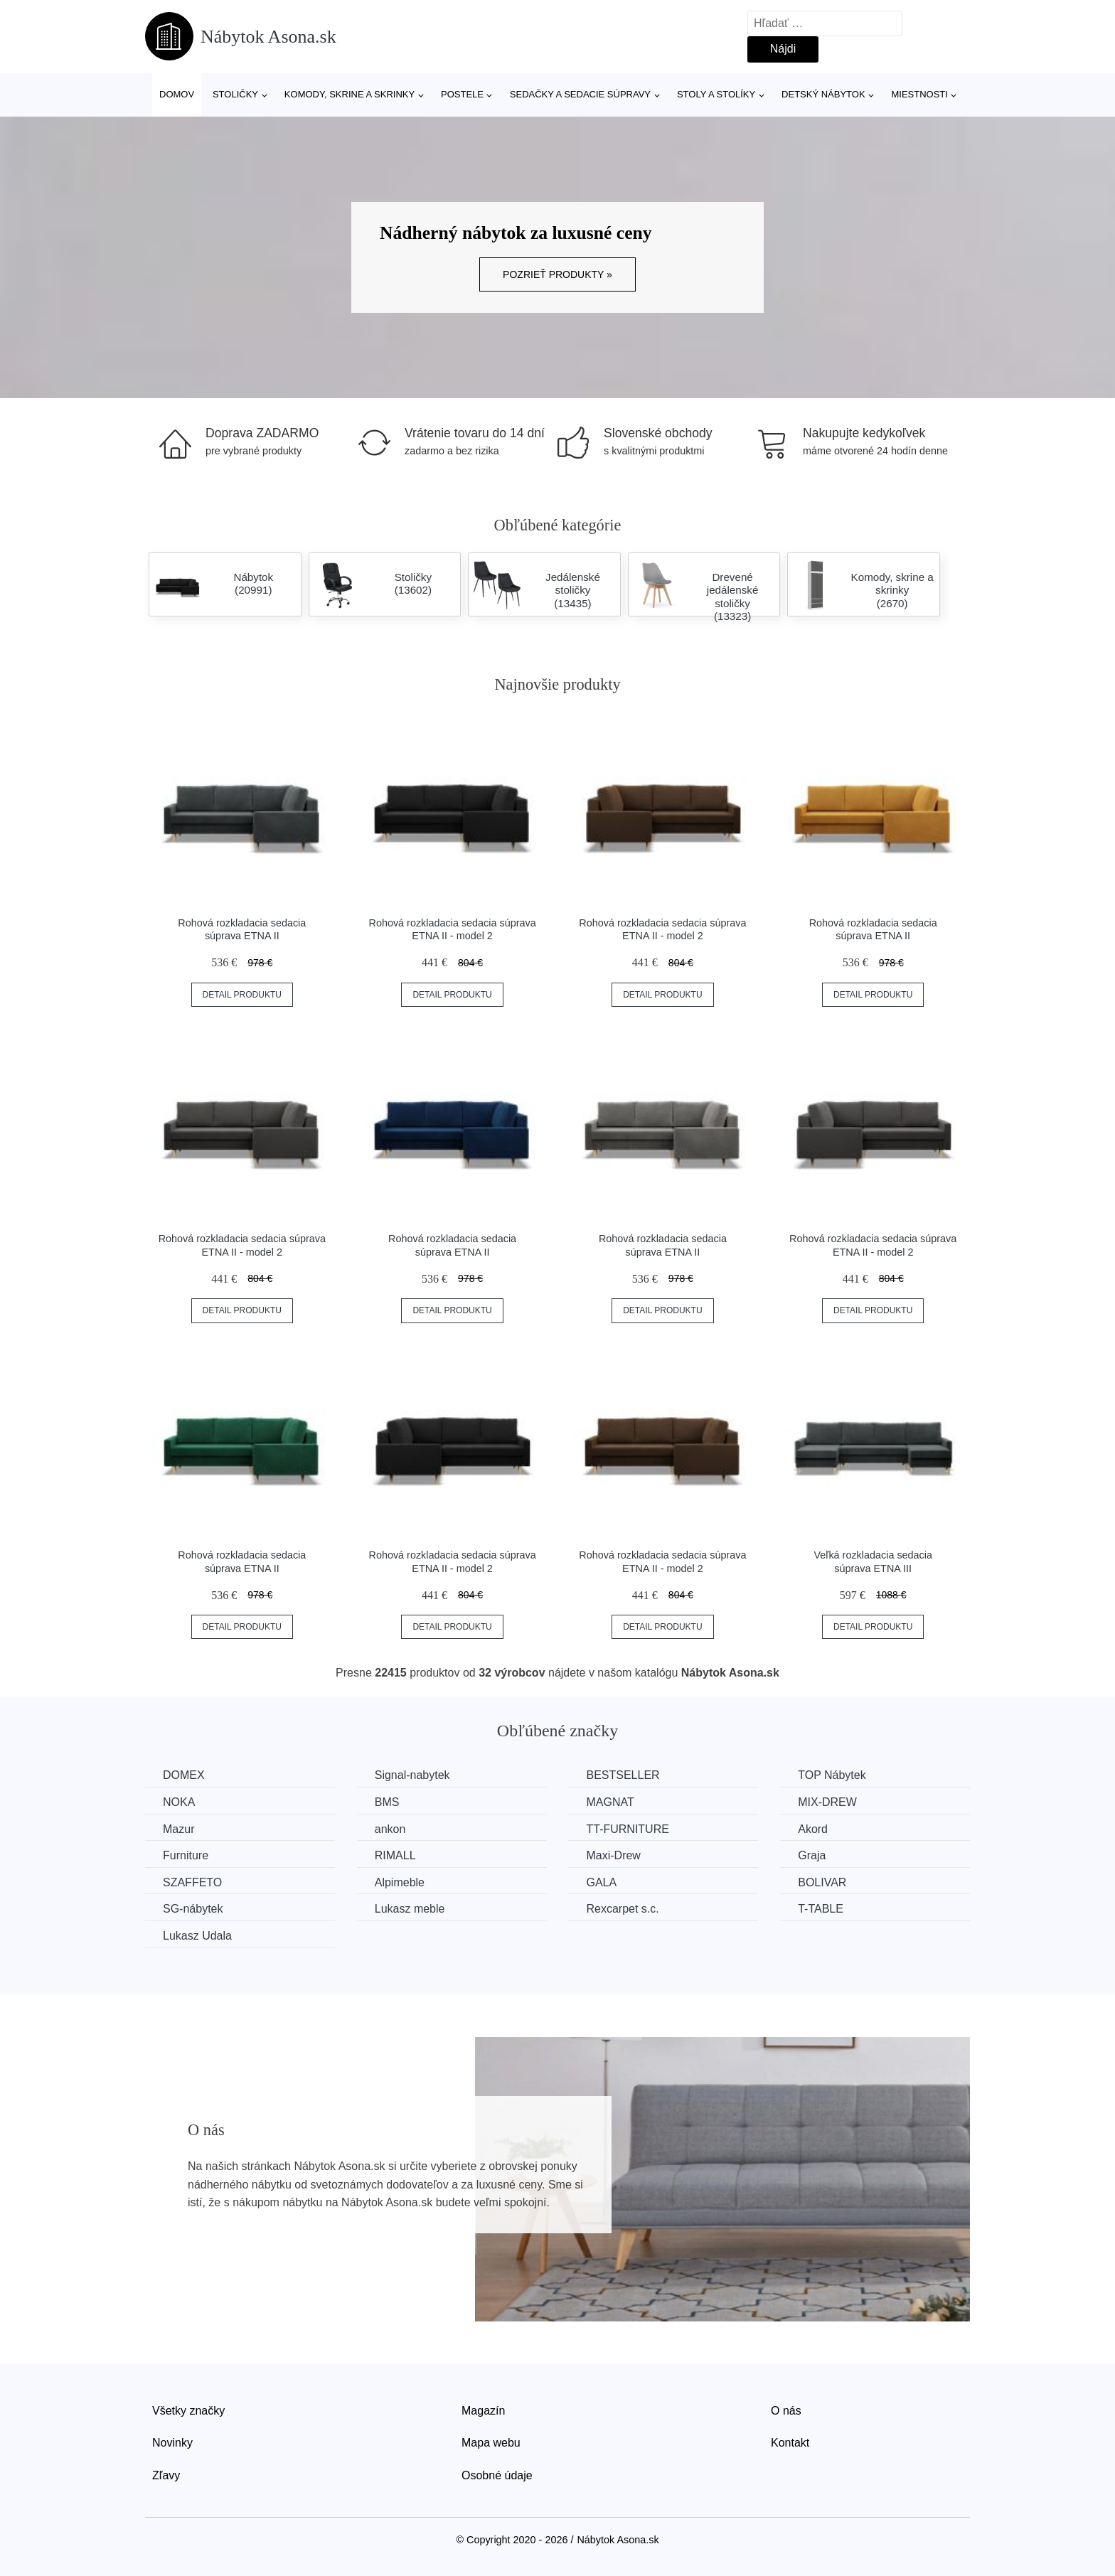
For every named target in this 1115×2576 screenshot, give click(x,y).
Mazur (178, 1829)
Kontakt (790, 2443)
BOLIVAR (822, 1882)
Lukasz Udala (197, 1936)
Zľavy (166, 2475)
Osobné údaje (497, 2475)
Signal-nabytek (412, 1775)
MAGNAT (610, 1802)
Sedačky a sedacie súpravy (580, 94)
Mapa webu (491, 2443)
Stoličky (235, 94)
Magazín (483, 2411)
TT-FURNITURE (627, 1829)
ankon (390, 1829)
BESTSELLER (622, 1775)
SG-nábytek (193, 1909)
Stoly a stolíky (716, 94)
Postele (462, 94)
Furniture (185, 1855)
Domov (176, 94)
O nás (786, 2411)
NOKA (179, 1802)
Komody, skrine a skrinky (349, 94)
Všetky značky (188, 2411)
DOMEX (184, 1775)
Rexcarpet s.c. (622, 1909)
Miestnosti (919, 94)
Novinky (172, 2443)
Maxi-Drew (613, 1855)
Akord (813, 1829)
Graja (812, 1855)
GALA (601, 1882)
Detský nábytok (823, 94)
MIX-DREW (827, 1802)
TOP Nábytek (831, 1775)
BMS (387, 1802)
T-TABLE (820, 1909)
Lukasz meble (410, 1909)
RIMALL (395, 1855)
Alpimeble (400, 1882)
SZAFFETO (192, 1882)
